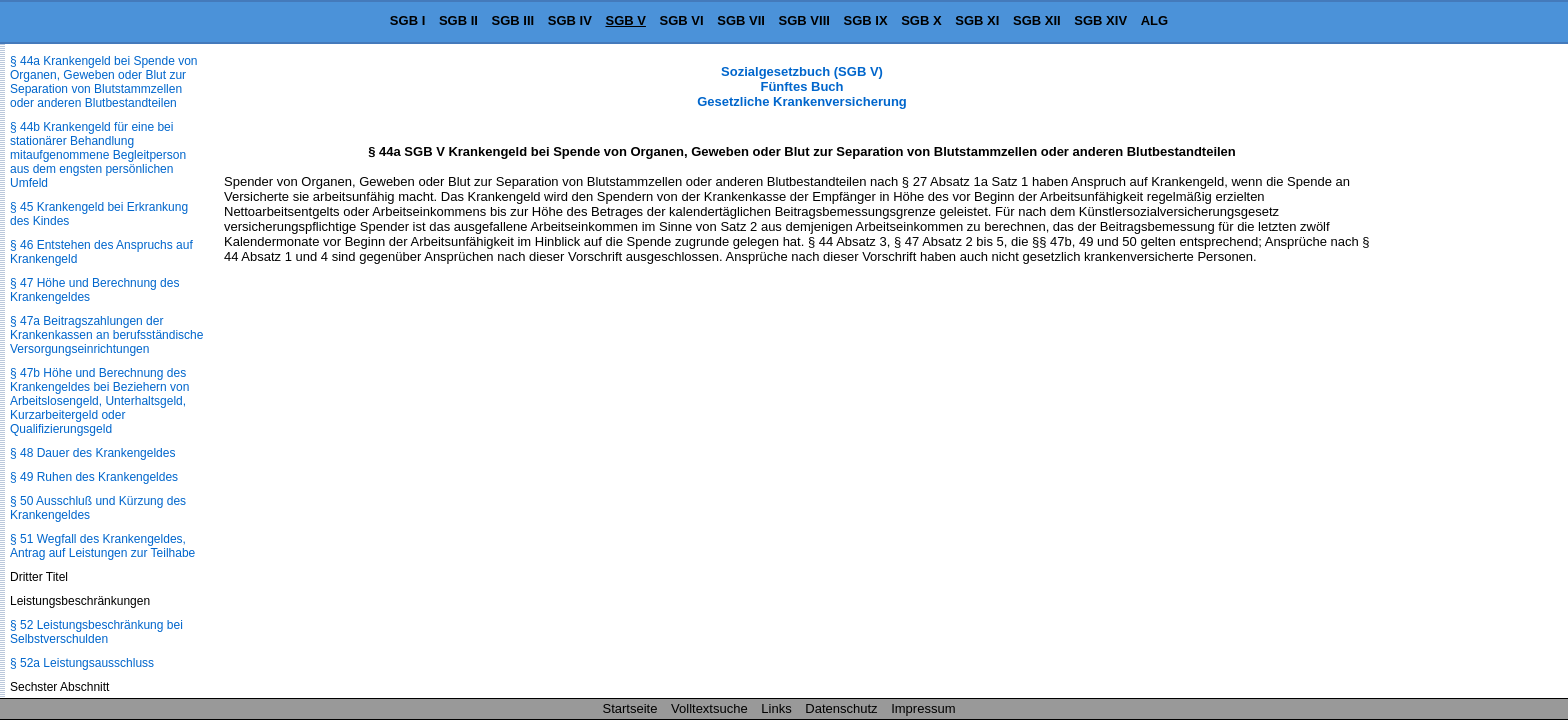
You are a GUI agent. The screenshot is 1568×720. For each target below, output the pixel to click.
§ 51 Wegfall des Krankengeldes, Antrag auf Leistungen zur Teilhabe (102, 546)
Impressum (923, 708)
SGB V (625, 20)
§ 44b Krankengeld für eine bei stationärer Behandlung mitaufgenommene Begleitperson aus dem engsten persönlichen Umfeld (98, 155)
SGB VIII (804, 20)
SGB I (407, 20)
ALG (1154, 20)
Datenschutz (841, 708)
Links (776, 708)
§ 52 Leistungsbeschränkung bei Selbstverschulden (96, 632)
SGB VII (741, 20)
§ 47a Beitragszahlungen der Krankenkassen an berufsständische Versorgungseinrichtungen (106, 335)
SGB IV (570, 20)
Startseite (630, 708)
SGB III (513, 20)
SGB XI (977, 20)
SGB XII (1037, 20)
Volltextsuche (709, 708)
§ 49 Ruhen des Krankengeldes (94, 477)
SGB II (458, 20)
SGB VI (682, 20)
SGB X (921, 20)
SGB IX (866, 20)
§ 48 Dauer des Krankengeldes (92, 453)
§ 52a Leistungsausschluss (82, 663)
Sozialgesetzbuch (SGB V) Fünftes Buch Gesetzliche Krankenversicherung (802, 86)
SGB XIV (1100, 20)
